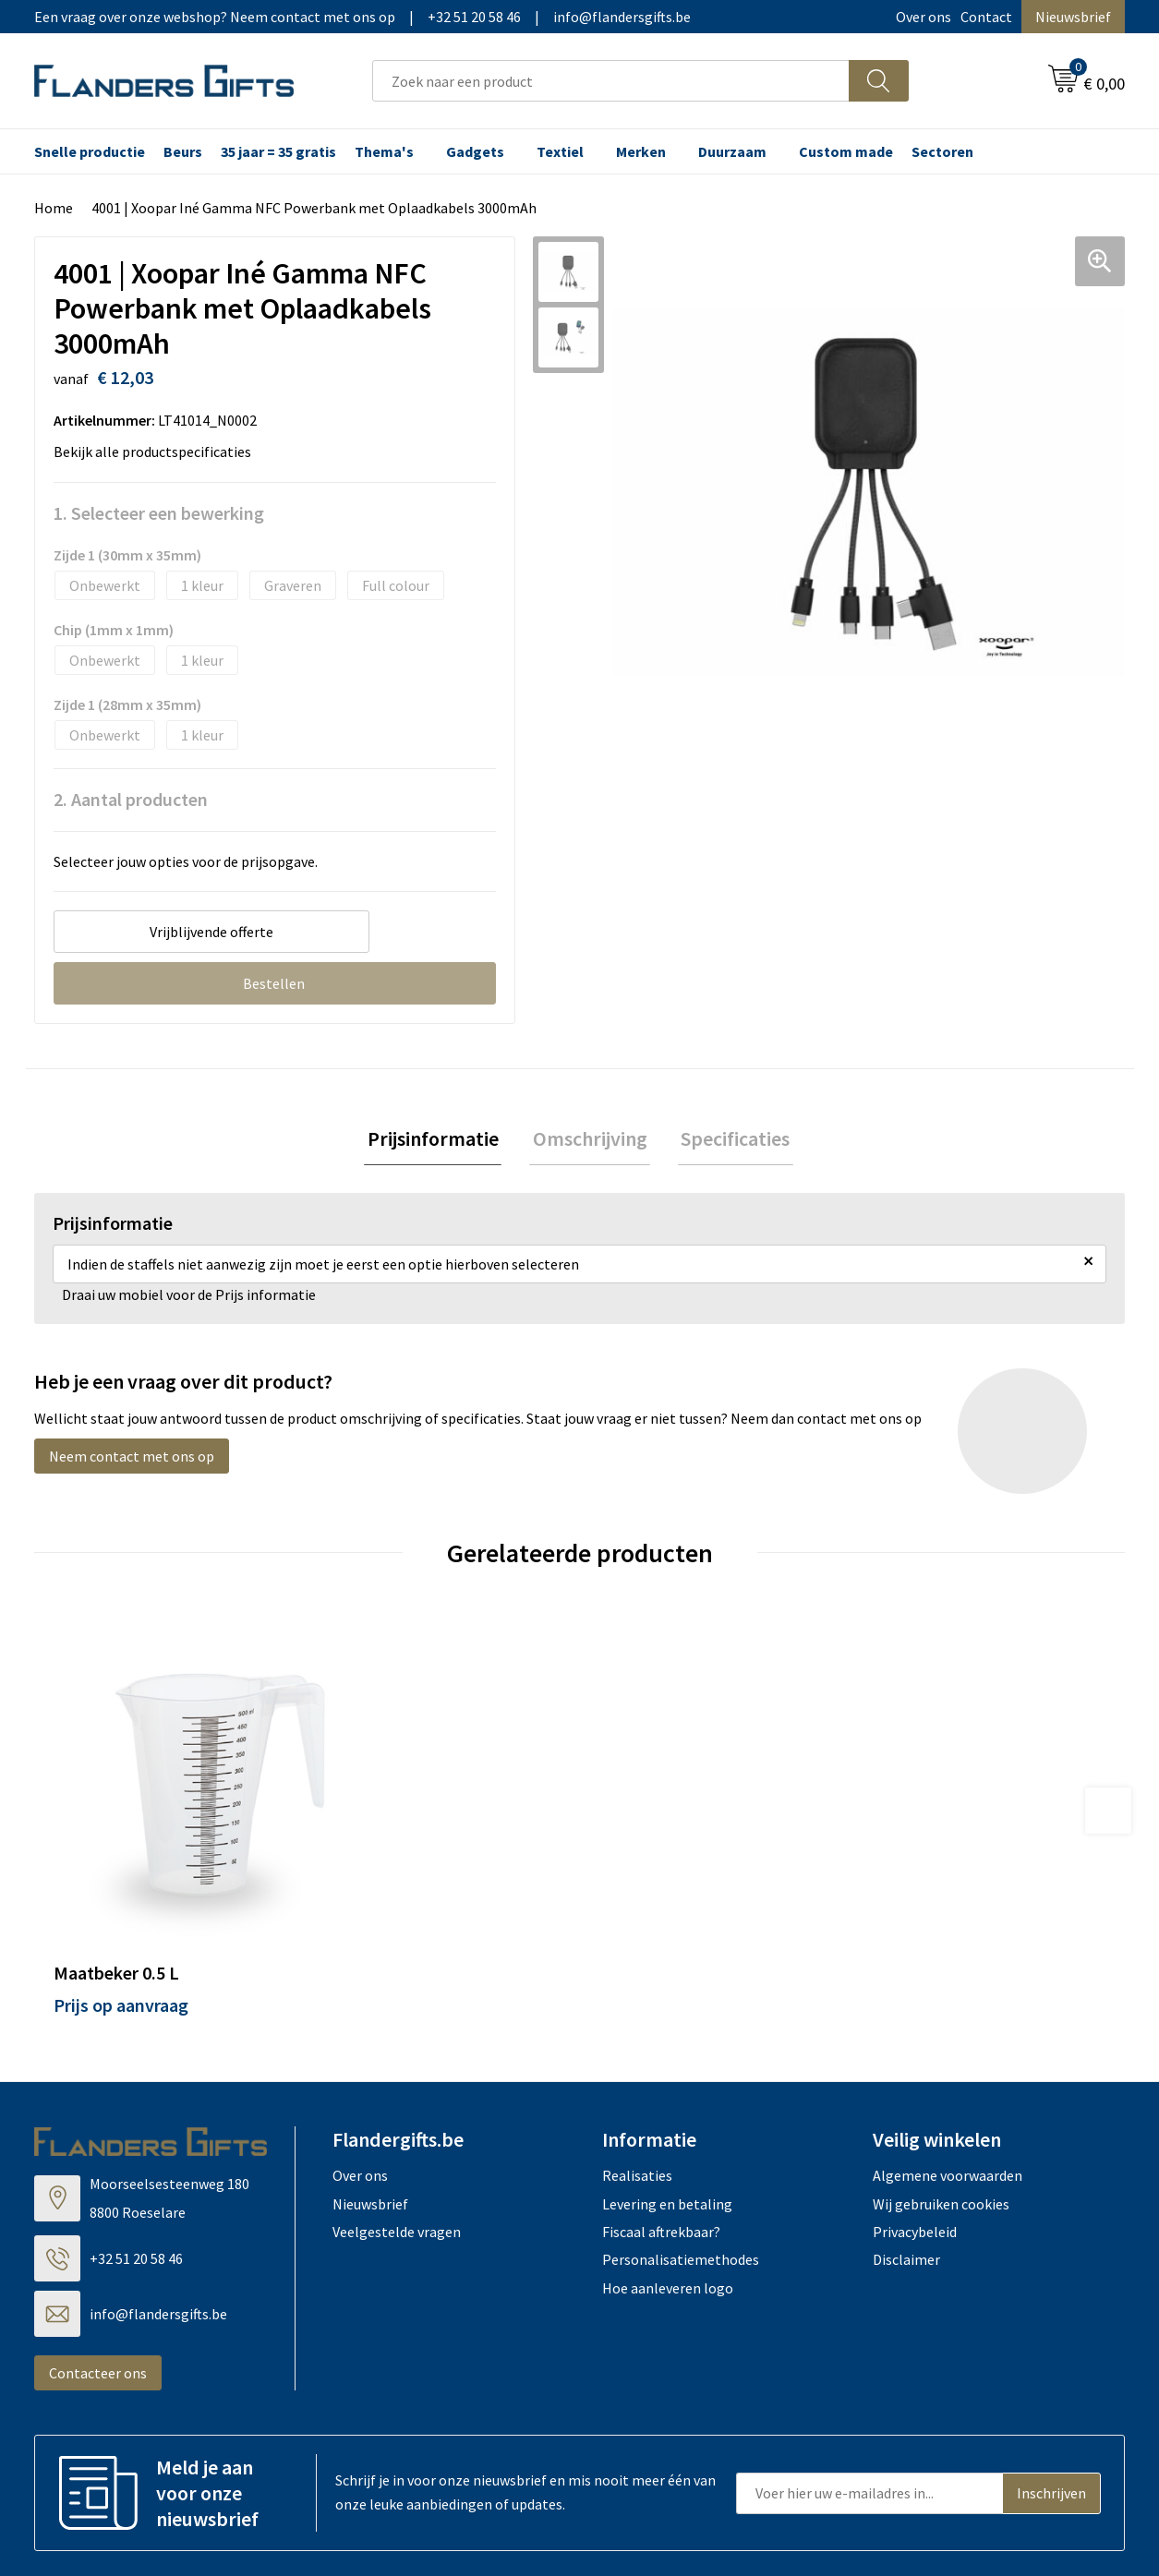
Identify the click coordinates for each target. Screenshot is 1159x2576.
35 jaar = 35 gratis (278, 151)
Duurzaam (732, 151)
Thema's (384, 151)
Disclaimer (906, 2170)
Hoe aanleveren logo (667, 2198)
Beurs (182, 151)
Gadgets (475, 151)
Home (53, 208)
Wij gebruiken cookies (941, 2114)
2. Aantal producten (131, 799)
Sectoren (942, 151)
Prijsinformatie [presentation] (439, 1140)
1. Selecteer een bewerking (159, 512)
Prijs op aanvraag (121, 1915)
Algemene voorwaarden (947, 2085)
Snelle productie (89, 151)
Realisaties (637, 2085)
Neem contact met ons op (131, 1459)
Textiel (560, 151)
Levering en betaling (667, 2114)
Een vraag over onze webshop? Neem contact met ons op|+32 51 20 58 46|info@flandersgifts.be (362, 16)
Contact (986, 16)
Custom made (846, 151)
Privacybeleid (915, 2142)
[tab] (439, 1140)
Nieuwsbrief (1073, 16)
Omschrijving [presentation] (590, 1140)
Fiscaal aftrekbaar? (661, 2142)
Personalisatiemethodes (680, 2170)
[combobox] (611, 81)
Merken (641, 151)
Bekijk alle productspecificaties (158, 451)
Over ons (923, 16)
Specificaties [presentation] (729, 1140)
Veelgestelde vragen (396, 2142)
